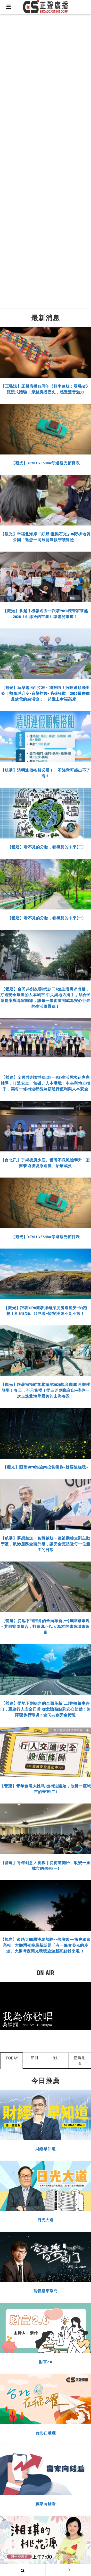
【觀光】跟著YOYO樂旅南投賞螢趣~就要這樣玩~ (45, 1296)
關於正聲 (17, 2528)
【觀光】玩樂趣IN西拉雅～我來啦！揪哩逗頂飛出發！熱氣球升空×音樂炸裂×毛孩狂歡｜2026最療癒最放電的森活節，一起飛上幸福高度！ (45, 522)
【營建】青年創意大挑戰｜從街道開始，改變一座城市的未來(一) (46, 1695)
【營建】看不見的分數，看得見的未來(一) (46, 747)
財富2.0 (45, 2191)
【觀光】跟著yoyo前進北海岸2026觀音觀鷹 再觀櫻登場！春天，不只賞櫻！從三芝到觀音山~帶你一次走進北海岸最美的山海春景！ (45, 1219)
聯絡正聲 (63, 2533)
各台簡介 (42, 2528)
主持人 (15, 2533)
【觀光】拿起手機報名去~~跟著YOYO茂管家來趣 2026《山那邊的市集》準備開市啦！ (45, 443)
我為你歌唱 (27, 1845)
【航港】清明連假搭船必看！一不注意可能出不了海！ (46, 602)
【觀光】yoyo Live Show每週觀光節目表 (45, 292)
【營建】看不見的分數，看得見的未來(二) (46, 676)
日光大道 (45, 2049)
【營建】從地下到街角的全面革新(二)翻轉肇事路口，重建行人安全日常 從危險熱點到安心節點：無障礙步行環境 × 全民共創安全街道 (45, 1538)
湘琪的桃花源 (45, 2404)
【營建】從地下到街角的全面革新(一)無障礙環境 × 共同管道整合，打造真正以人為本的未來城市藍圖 (45, 1455)
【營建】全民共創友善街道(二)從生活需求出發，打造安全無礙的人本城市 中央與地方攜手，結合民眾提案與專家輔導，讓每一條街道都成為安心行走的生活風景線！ (45, 826)
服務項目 (38, 2533)
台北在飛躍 (45, 2262)
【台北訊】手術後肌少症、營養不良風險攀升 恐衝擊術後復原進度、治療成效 (46, 992)
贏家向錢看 (45, 2333)
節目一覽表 (69, 2528)
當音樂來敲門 (45, 2120)
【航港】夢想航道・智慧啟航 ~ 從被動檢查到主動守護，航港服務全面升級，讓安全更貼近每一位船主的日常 (46, 1373)
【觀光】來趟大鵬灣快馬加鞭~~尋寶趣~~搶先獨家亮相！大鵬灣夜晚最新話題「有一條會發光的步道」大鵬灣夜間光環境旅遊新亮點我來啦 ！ (45, 1774)
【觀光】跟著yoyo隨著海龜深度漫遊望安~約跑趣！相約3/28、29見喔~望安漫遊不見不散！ (45, 1140)
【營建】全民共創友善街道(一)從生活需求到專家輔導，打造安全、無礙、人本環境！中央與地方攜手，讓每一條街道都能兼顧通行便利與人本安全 (46, 912)
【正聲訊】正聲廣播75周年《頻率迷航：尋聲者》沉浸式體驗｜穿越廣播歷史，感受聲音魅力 (45, 218)
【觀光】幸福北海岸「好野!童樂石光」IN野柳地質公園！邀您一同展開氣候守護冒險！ (45, 366)
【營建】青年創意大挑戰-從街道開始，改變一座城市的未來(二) (45, 1618)
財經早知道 (45, 1978)
